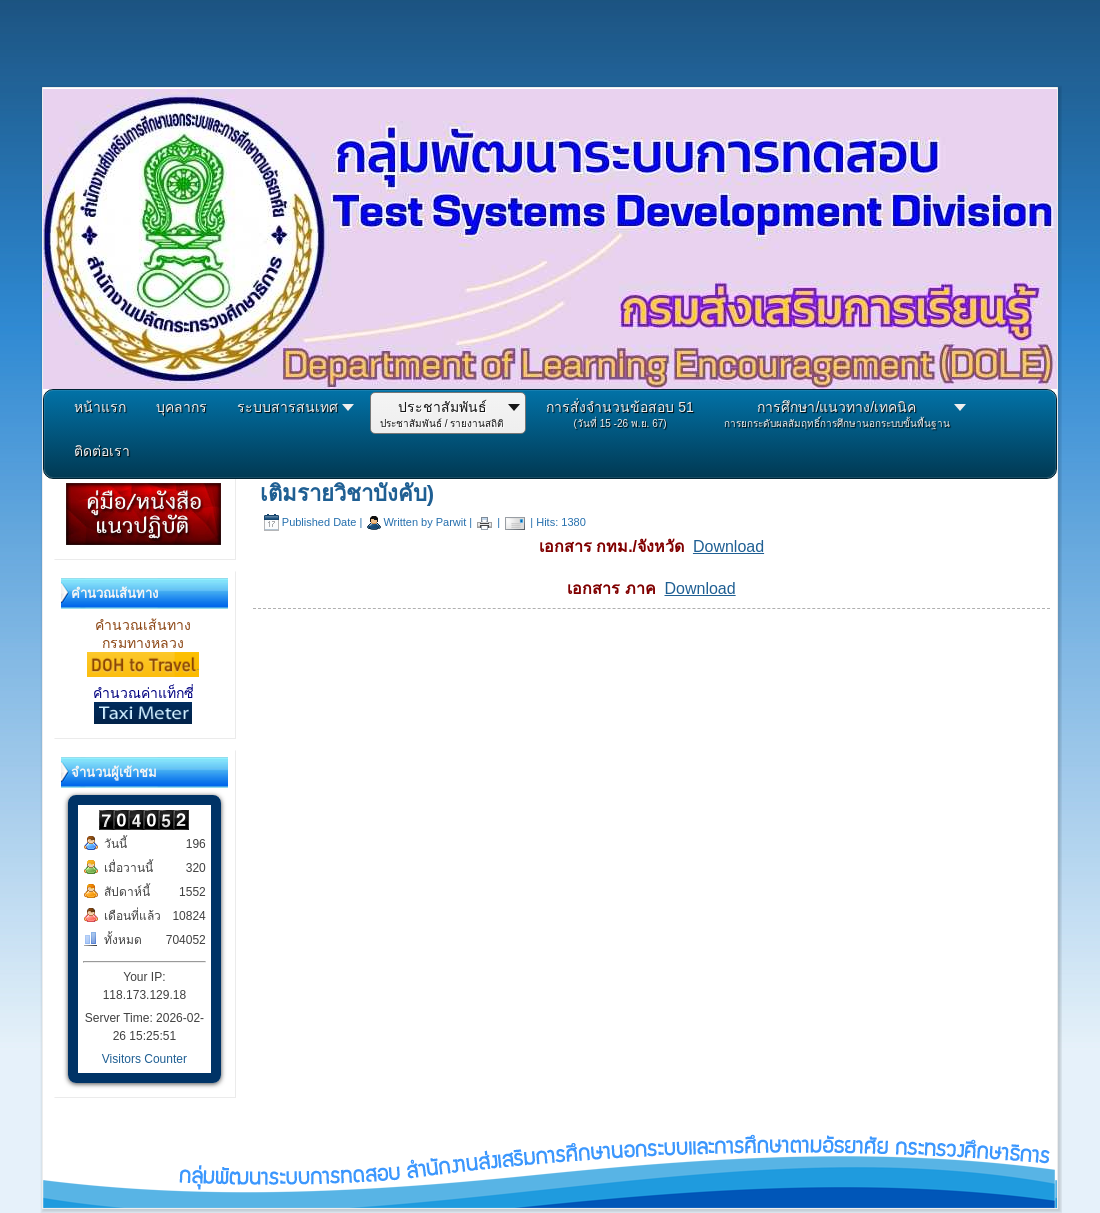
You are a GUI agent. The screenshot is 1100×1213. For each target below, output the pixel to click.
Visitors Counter (144, 1059)
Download (728, 546)
